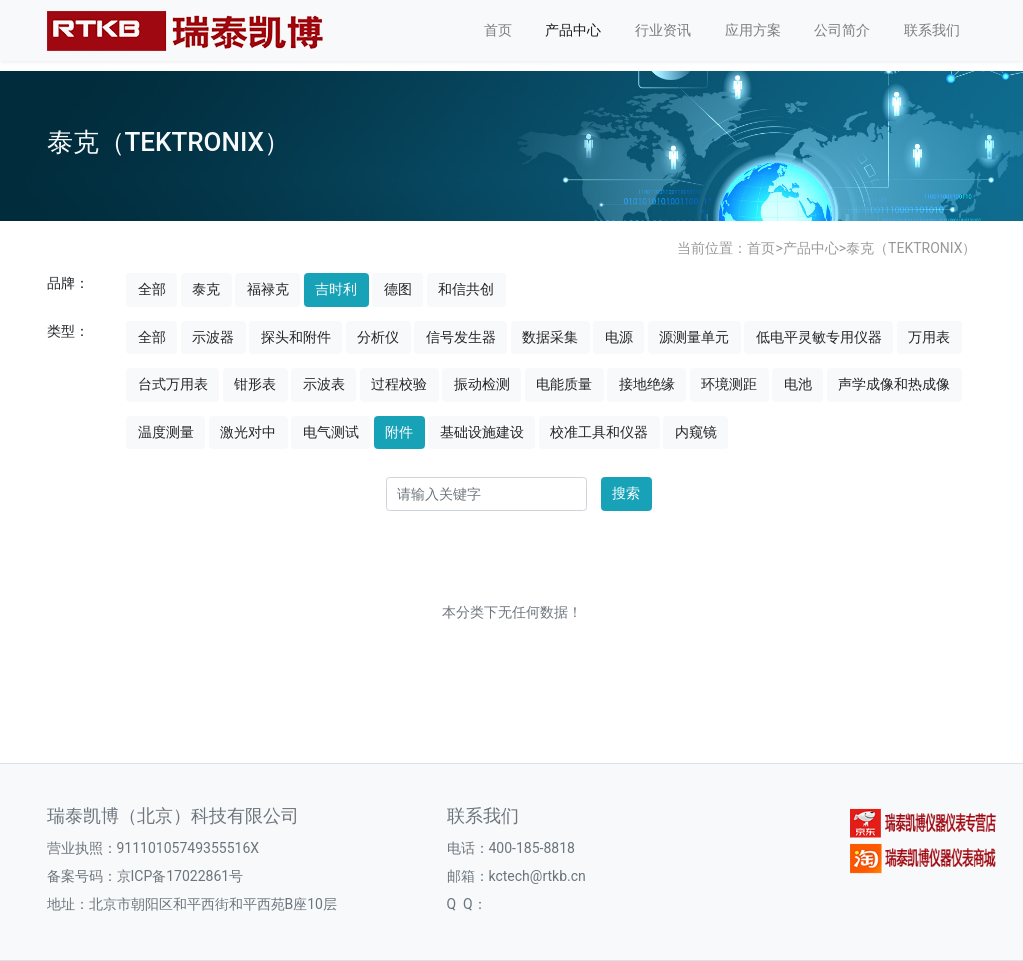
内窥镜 (696, 432)
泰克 (206, 289)
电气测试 (331, 432)
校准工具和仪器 (599, 432)
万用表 (929, 337)
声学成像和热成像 (894, 384)
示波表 (324, 384)
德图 (398, 289)
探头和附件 (296, 337)
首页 (498, 30)
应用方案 (753, 30)
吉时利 (336, 289)
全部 (152, 289)
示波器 (213, 337)
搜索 (626, 493)
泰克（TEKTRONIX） (911, 248)
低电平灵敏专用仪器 (819, 337)
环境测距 (729, 384)
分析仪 (378, 337)
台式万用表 (173, 384)
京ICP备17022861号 (180, 876)
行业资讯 (663, 30)
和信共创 (466, 289)
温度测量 (166, 432)
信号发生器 (461, 337)
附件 (399, 432)
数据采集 (550, 337)
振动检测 (482, 384)
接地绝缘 (647, 384)
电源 (619, 337)
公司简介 (842, 30)
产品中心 (573, 30)
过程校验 (399, 384)
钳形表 (255, 384)
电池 (798, 384)
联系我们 (932, 30)
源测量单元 (694, 337)
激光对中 (248, 432)
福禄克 (268, 289)
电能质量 (564, 384)
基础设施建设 (482, 432)
